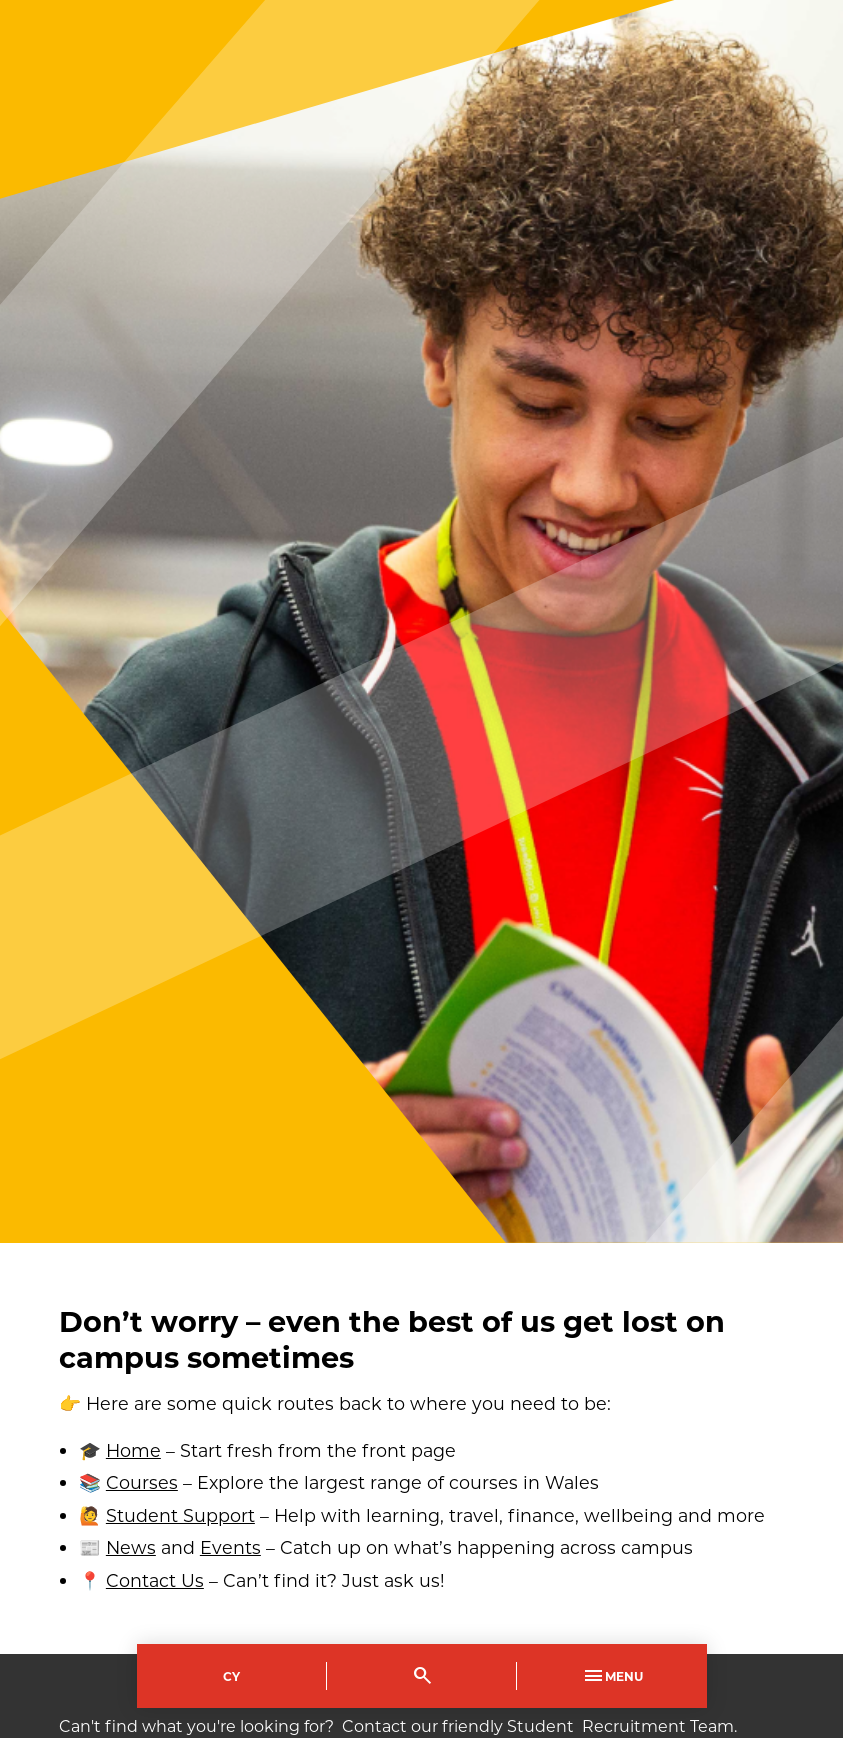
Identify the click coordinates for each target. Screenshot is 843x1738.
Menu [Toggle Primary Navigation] (612, 1676)
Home (133, 1450)
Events (230, 1547)
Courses (142, 1482)
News (131, 1547)
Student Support (180, 1515)
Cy (231, 1676)
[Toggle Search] (422, 1676)
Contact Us (155, 1580)
